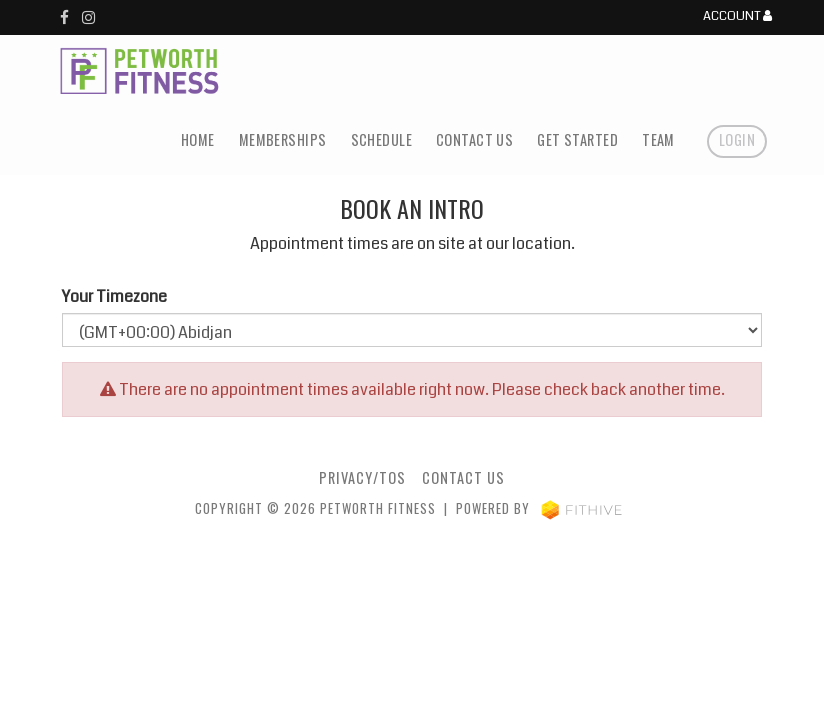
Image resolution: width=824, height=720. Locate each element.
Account (737, 16)
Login (737, 139)
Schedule (381, 139)
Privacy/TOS (362, 477)
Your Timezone (114, 296)
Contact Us (474, 139)
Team (658, 139)
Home (198, 139)
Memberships (283, 139)
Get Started (577, 139)
